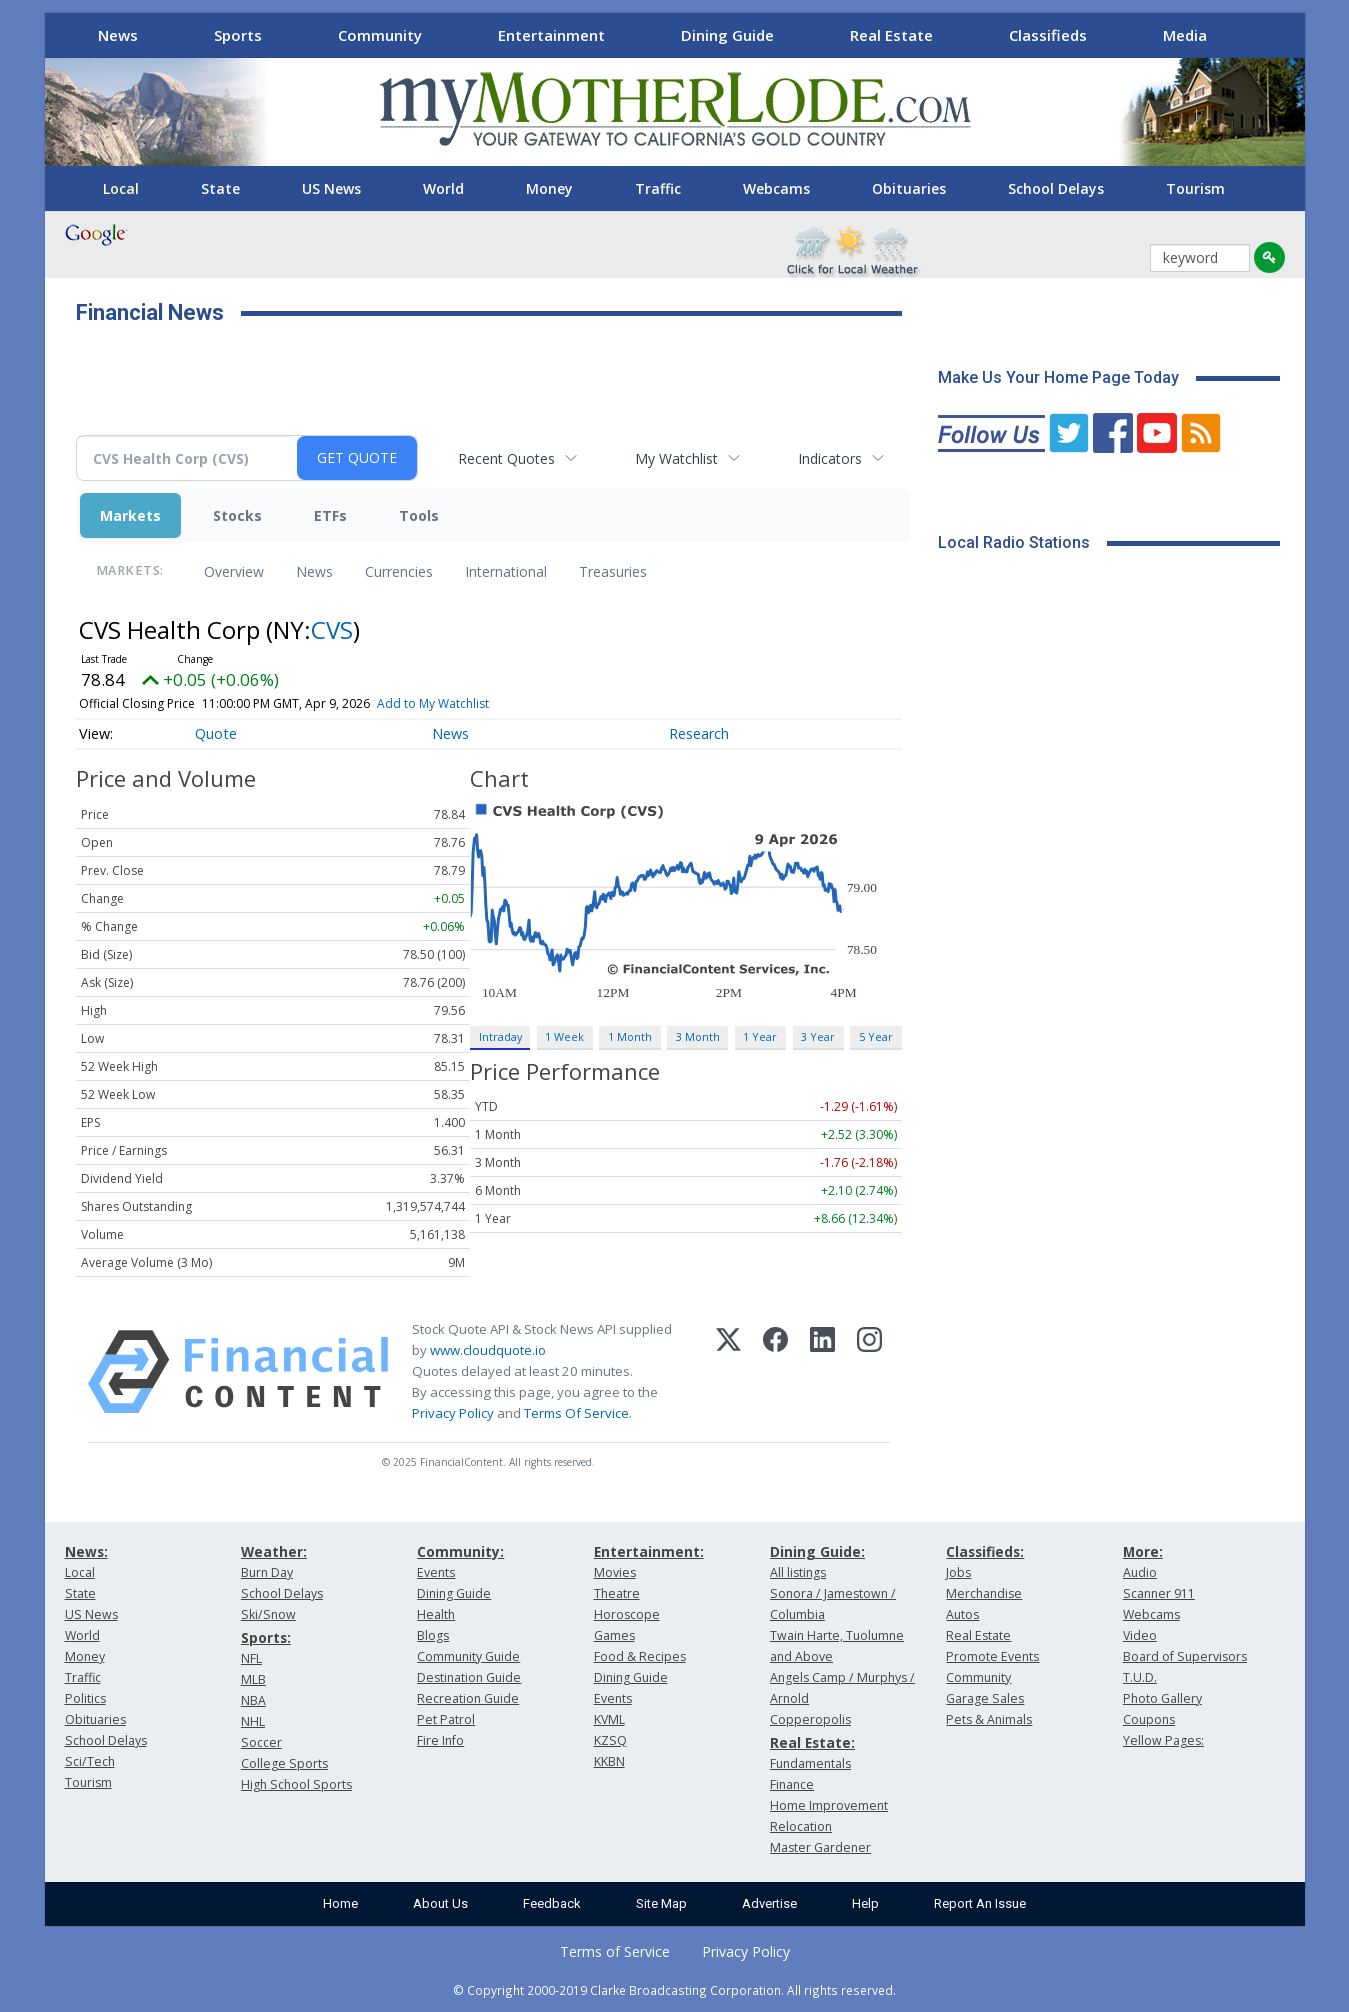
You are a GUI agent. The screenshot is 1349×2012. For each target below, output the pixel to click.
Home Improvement (829, 1805)
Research (699, 733)
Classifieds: (985, 1551)
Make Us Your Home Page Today (1058, 377)
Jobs (958, 1572)
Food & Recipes (640, 1656)
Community (380, 35)
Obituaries (909, 188)
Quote (216, 733)
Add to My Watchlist (433, 703)
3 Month (698, 1036)
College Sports (284, 1763)
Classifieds (1048, 35)
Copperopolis (810, 1719)
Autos (962, 1614)
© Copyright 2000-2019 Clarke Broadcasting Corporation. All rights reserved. (674, 1990)
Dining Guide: (817, 1551)
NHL (253, 1721)
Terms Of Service (576, 1413)
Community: (460, 1551)
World (443, 188)
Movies (615, 1572)
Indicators (830, 458)
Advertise (769, 1903)
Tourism (1195, 188)
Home (340, 1903)
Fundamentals (810, 1763)
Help (865, 1903)
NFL (251, 1658)
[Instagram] (869, 1372)
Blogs (433, 1635)
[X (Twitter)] (728, 1372)
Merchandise (984, 1593)
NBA (253, 1700)
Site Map (661, 1903)
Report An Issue (980, 1903)
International (506, 571)
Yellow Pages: (1163, 1740)
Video (1140, 1635)
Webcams (776, 188)
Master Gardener (820, 1847)
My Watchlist (676, 458)
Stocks (237, 515)
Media (1185, 35)
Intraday (500, 1036)
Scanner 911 (1159, 1593)
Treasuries (613, 571)
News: (86, 1551)
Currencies (399, 571)
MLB (253, 1679)
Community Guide (468, 1656)
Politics (85, 1698)
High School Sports (296, 1784)
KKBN (609, 1761)
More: (1143, 1551)
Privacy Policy (453, 1413)
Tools (419, 515)
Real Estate (891, 35)
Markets (130, 515)
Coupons (1149, 1719)
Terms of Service (615, 1951)
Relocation (801, 1826)
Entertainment (551, 35)
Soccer (261, 1742)
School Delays (1056, 188)
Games (614, 1635)
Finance (792, 1784)
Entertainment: (649, 1551)
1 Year (760, 1036)
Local (121, 188)
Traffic (658, 188)
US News (331, 188)
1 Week (564, 1036)
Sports (238, 35)
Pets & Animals (989, 1719)
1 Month (630, 1036)
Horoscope (627, 1614)
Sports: (266, 1637)
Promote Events (992, 1656)
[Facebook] (775, 1372)
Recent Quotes (506, 458)
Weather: (274, 1551)
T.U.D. (1140, 1677)
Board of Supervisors (1185, 1656)
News (118, 35)
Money (549, 188)
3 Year (818, 1036)
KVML (609, 1719)
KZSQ (610, 1740)
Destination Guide (469, 1677)
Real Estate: (812, 1742)
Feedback (552, 1903)
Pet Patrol (446, 1719)
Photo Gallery (1162, 1698)
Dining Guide (727, 35)
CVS (332, 629)
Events (436, 1572)
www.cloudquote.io (488, 1350)
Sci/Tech (90, 1761)
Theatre (617, 1593)
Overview (234, 571)
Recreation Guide (468, 1698)
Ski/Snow (268, 1614)
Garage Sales (985, 1698)
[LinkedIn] (822, 1372)
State (220, 188)
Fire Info (440, 1740)
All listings (798, 1572)
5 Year (876, 1036)
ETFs (330, 515)
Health (436, 1614)
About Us (440, 1903)
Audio (1140, 1572)
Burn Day (267, 1572)
